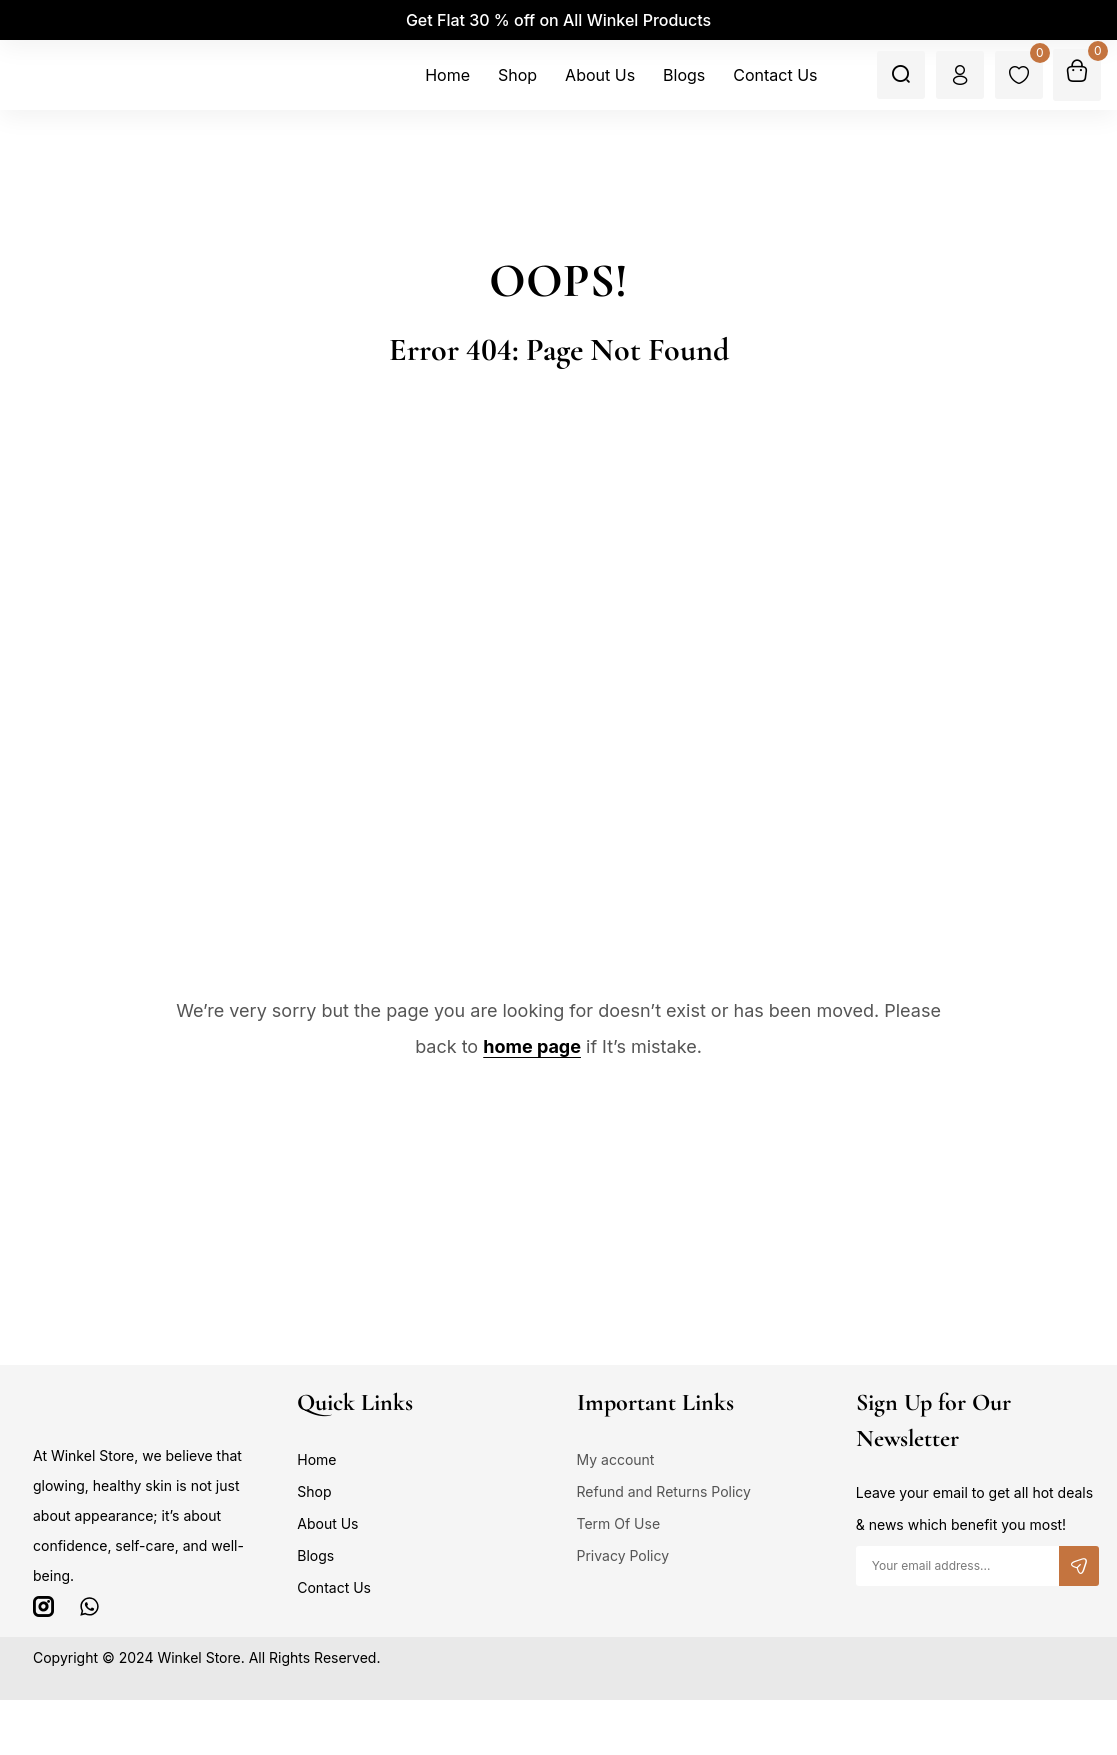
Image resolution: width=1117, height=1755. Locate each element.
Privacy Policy (623, 1555)
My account (616, 1459)
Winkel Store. (200, 1657)
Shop (314, 1491)
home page (532, 1046)
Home (316, 1459)
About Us (327, 1523)
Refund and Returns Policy (664, 1491)
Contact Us (334, 1587)
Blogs (315, 1555)
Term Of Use (619, 1523)
